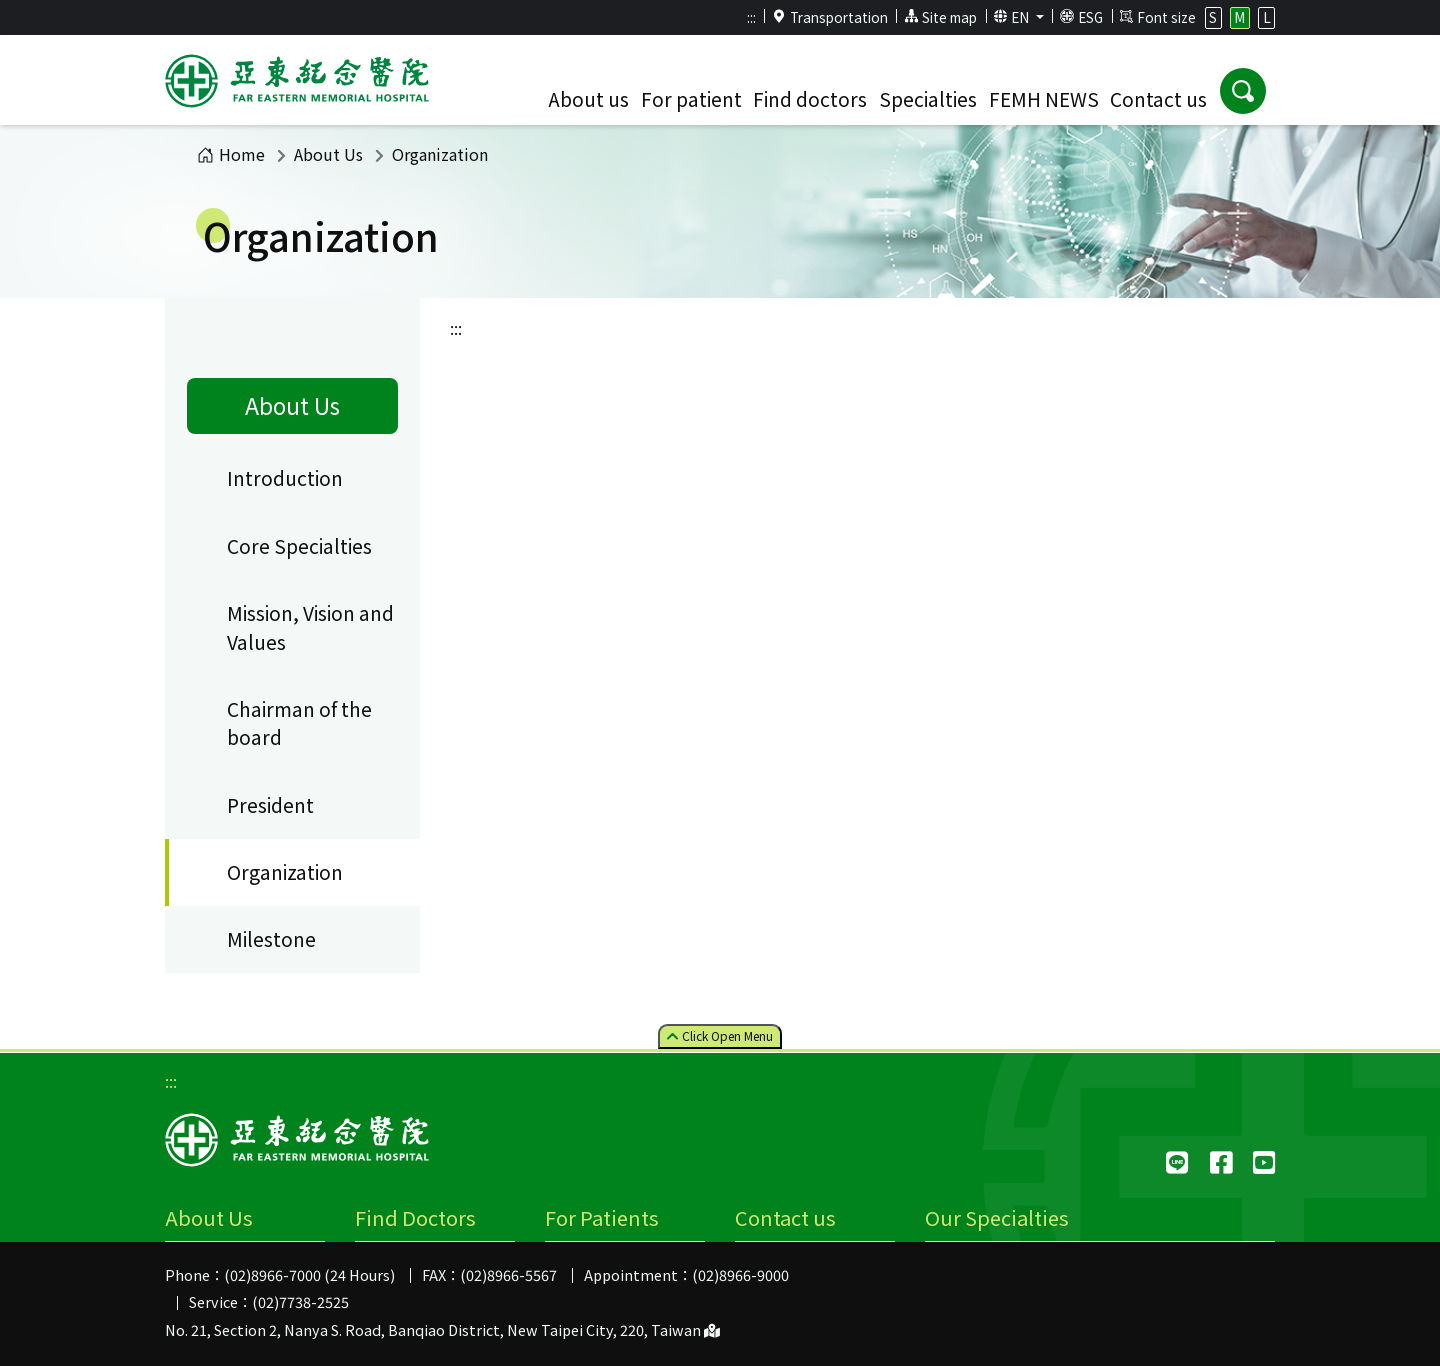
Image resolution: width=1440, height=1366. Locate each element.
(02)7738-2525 (300, 1301)
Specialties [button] (928, 99)
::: (751, 17)
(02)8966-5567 (508, 1274)
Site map (940, 17)
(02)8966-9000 (740, 1274)
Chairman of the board (299, 723)
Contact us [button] (1158, 99)
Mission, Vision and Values (310, 627)
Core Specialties (299, 546)
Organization (285, 872)
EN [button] (1013, 17)
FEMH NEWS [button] (1044, 99)
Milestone (271, 939)
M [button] (1239, 17)
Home (231, 154)
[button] (1243, 91)
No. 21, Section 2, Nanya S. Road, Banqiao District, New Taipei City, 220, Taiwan (442, 1329)
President (270, 805)
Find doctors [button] (810, 99)
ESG (1081, 17)
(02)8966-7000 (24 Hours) (309, 1274)
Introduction (285, 478)
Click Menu (720, 1035)
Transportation (830, 17)
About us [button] (588, 99)
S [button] (1213, 17)
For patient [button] (691, 99)
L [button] (1267, 17)
